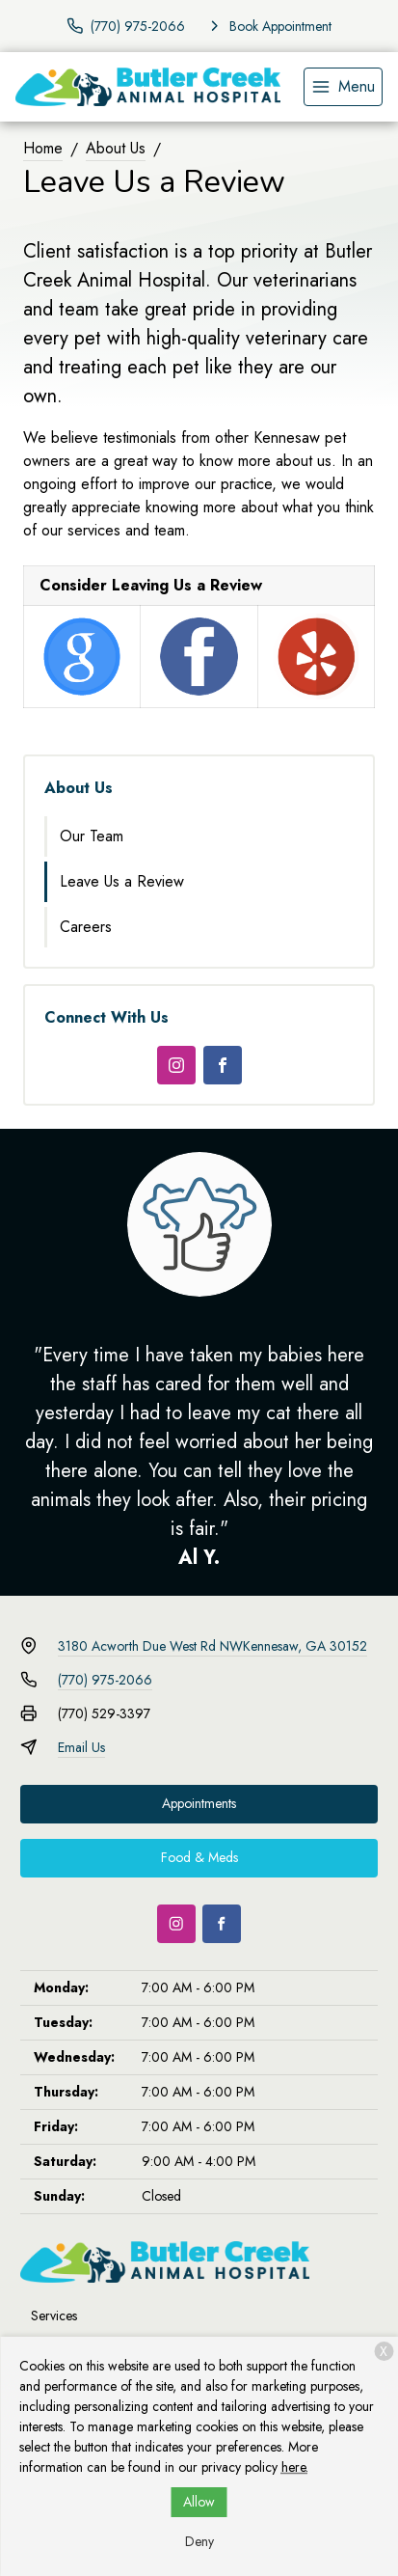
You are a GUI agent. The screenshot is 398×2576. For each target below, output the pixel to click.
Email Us (81, 1747)
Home (43, 148)
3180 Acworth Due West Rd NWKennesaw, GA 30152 (212, 1646)
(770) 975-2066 (105, 1679)
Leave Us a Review (122, 881)
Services (54, 2315)
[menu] (343, 87)
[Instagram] (176, 1065)
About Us (116, 148)
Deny (199, 2541)
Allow (199, 2501)
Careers (86, 927)
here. (294, 2467)
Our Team (91, 836)
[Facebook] (222, 1065)
